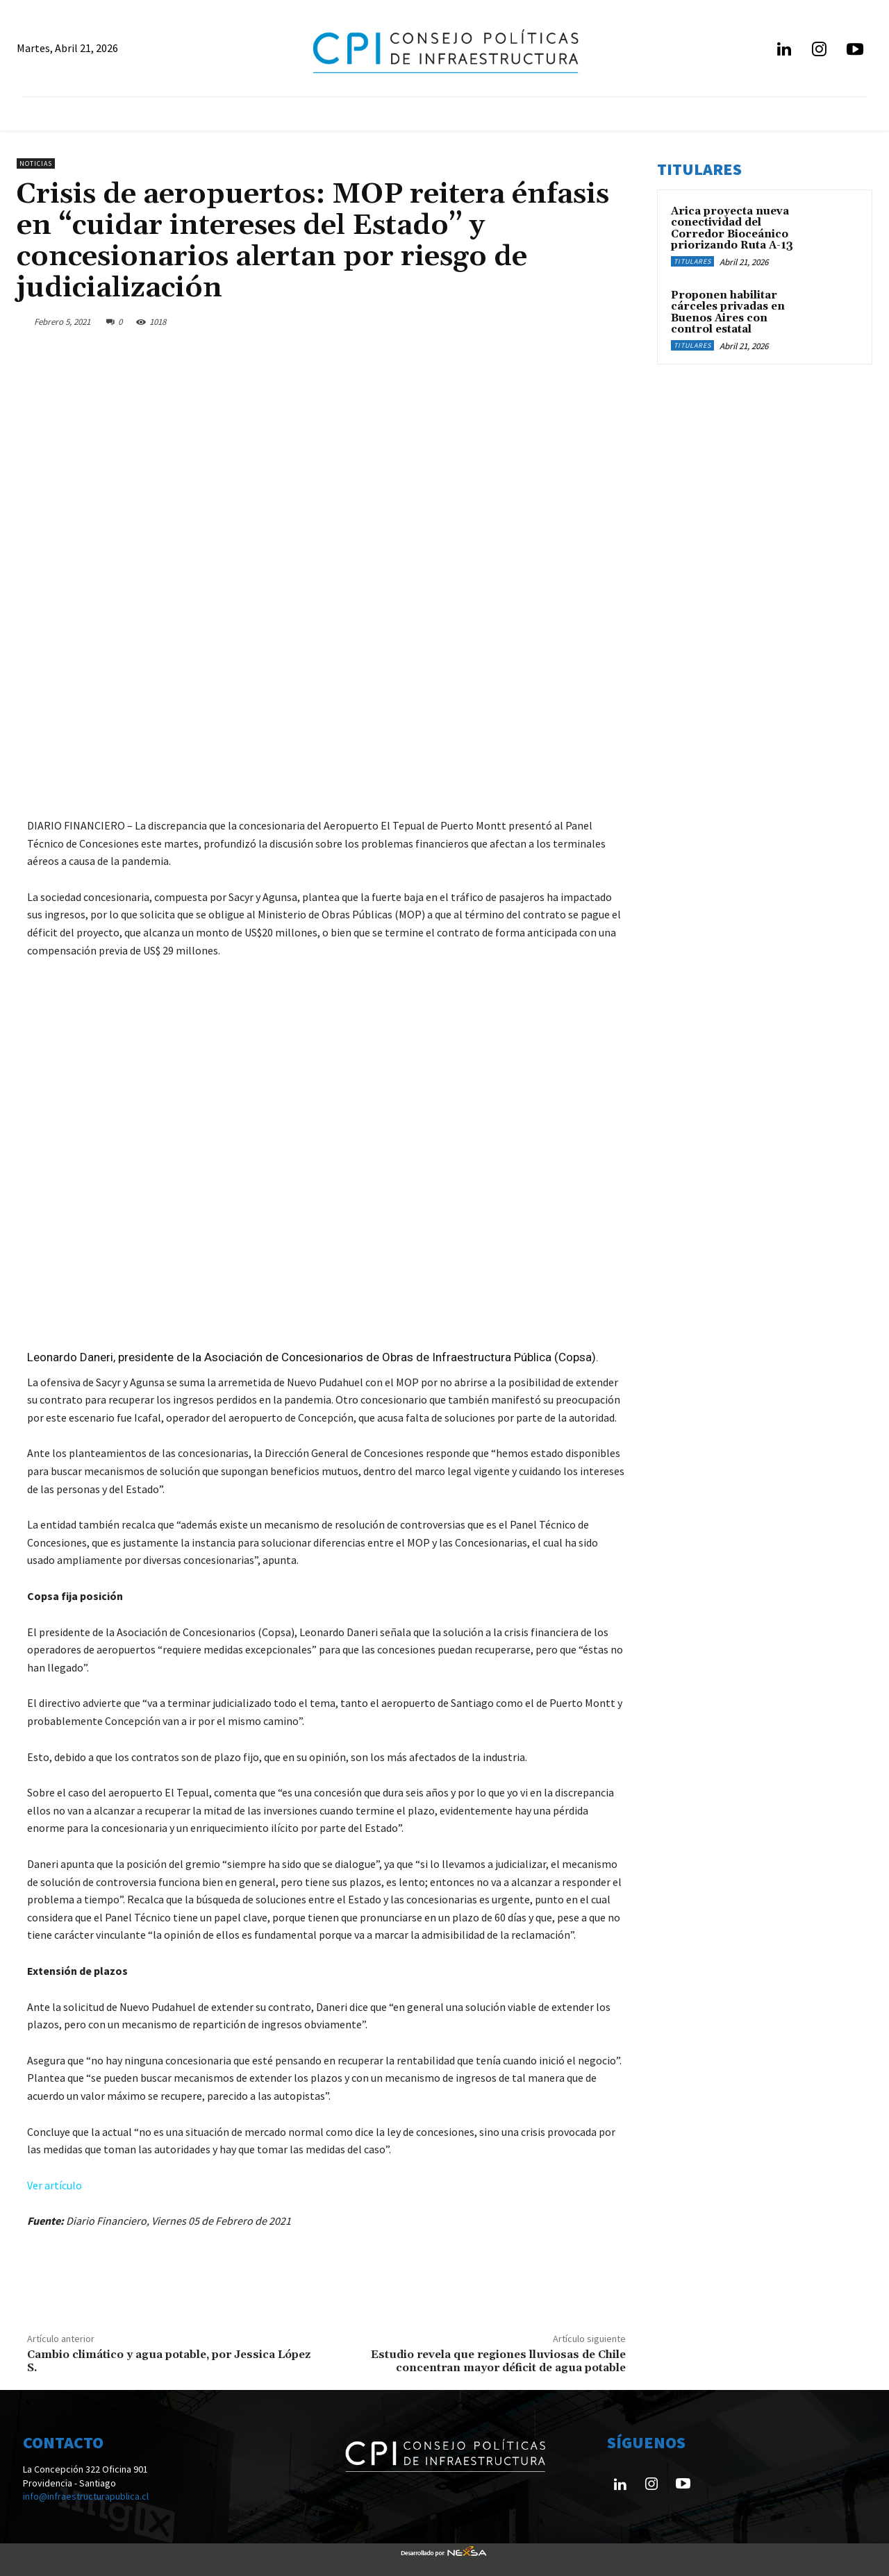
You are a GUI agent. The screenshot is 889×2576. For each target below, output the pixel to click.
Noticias (36, 163)
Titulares (692, 261)
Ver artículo (54, 2185)
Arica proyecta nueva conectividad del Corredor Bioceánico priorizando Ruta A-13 (732, 229)
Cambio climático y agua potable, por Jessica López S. (168, 2361)
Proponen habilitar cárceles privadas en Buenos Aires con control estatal (728, 313)
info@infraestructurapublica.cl (86, 2496)
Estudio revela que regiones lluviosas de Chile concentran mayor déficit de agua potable (498, 2361)
